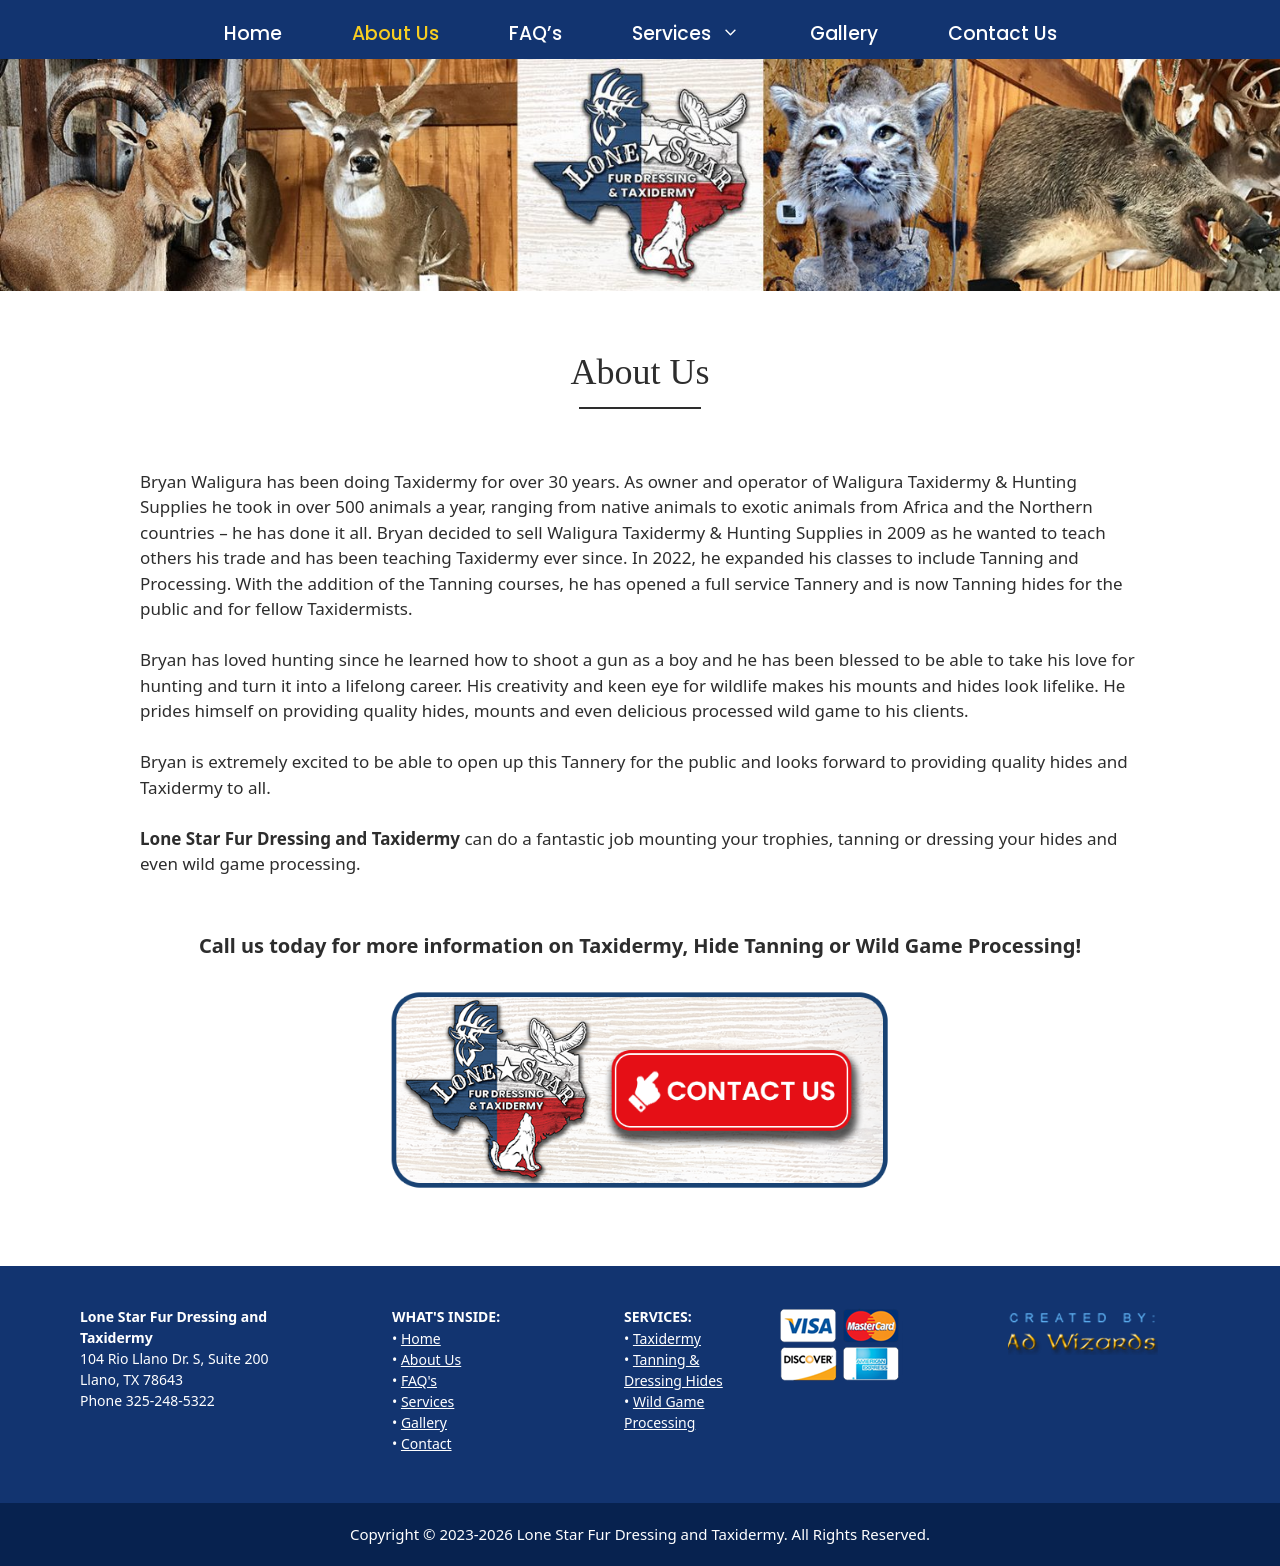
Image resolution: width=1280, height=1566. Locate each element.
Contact (426, 1443)
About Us (395, 33)
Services (703, 34)
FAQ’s (535, 33)
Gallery (844, 33)
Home (253, 33)
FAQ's (419, 1380)
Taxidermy (667, 1338)
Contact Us (1002, 33)
